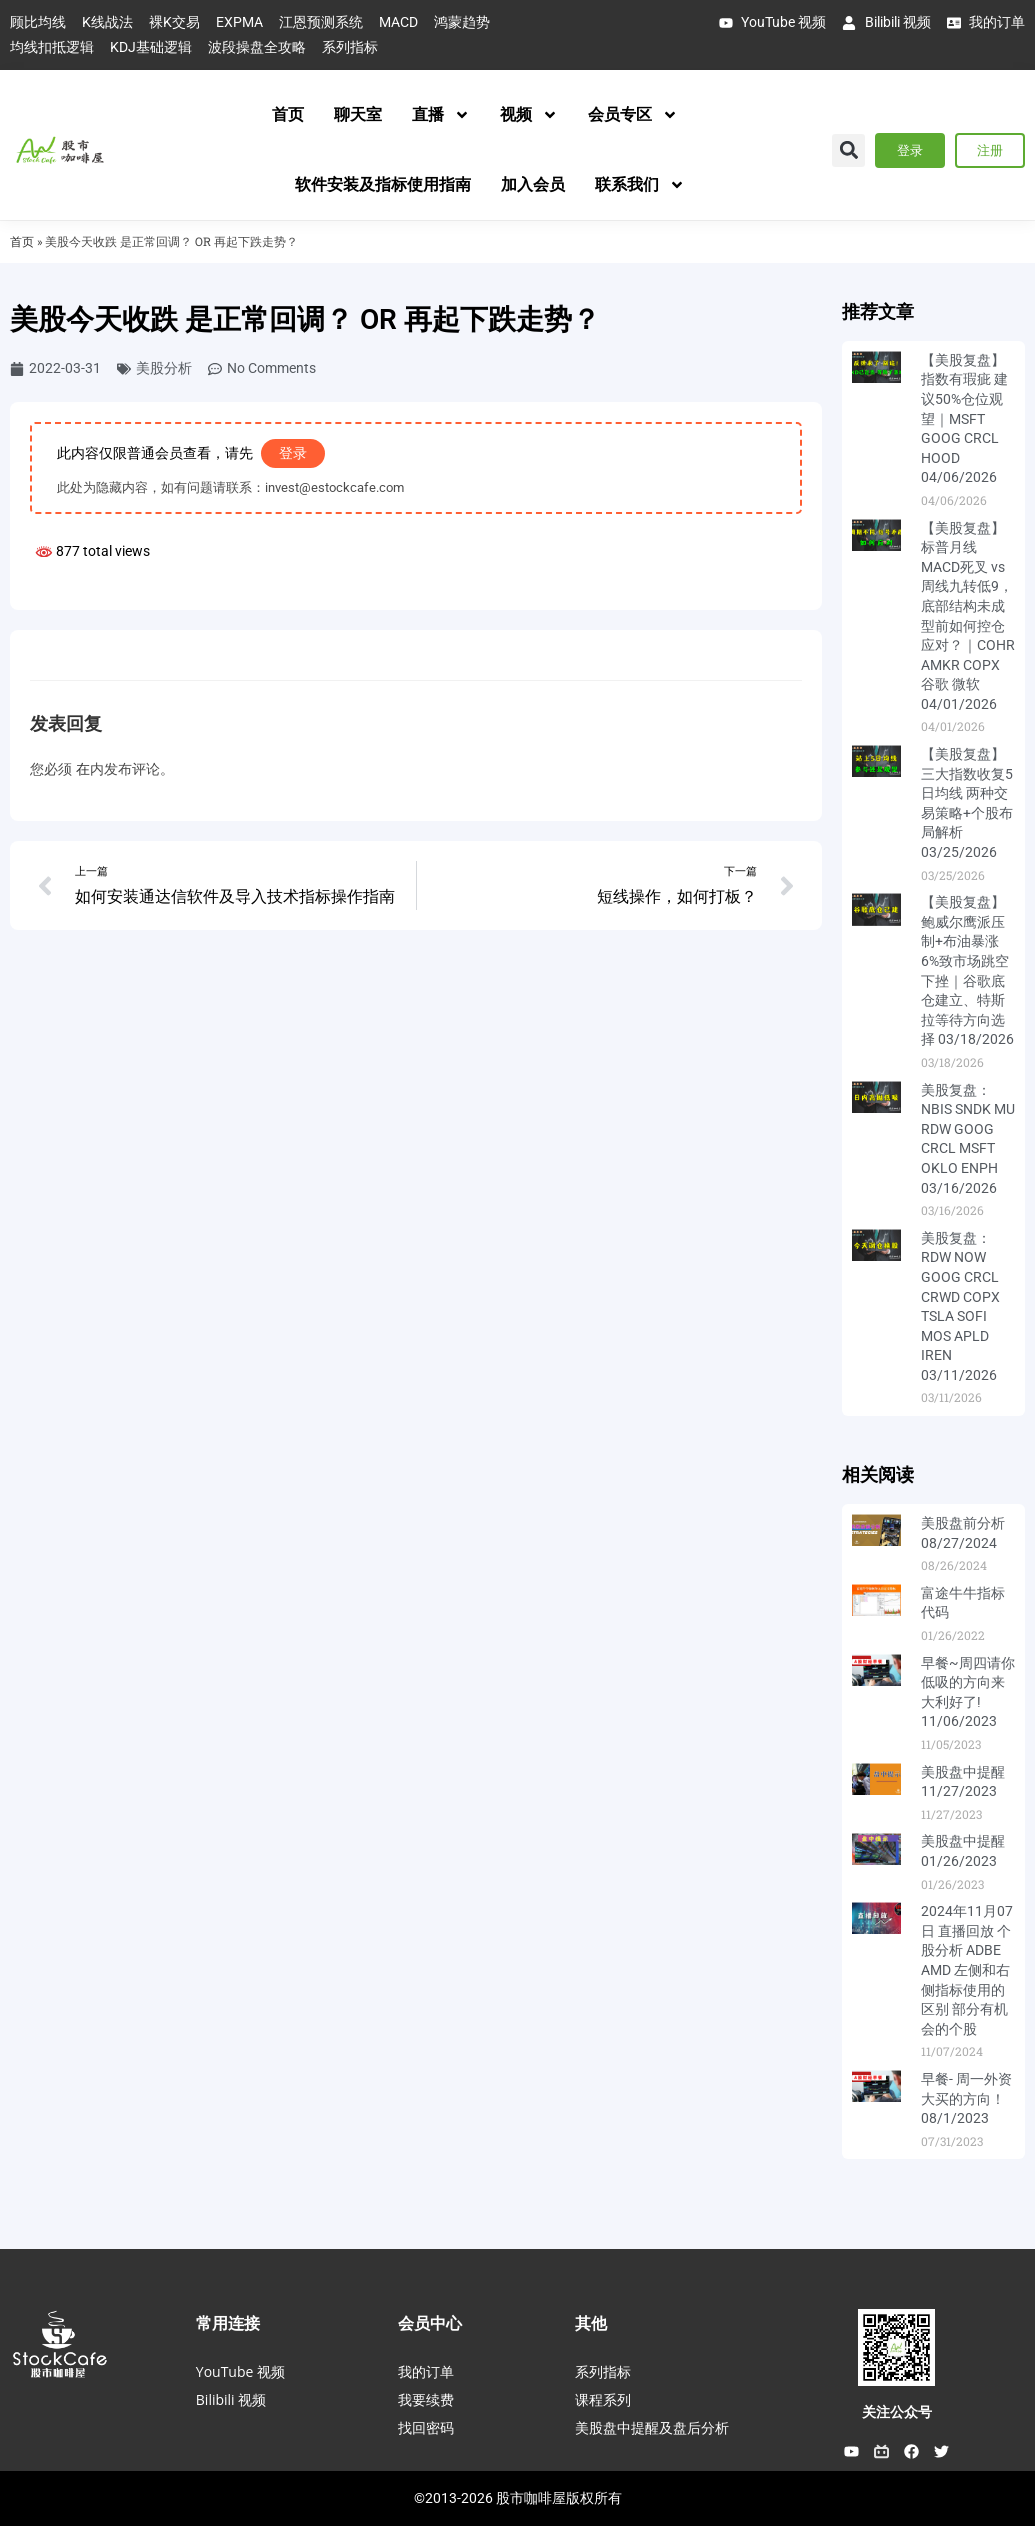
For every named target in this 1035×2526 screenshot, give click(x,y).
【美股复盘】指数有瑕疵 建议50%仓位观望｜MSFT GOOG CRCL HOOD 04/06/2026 (964, 419)
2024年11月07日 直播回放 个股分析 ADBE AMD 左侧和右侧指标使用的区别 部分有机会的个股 (967, 1970)
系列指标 (603, 2371)
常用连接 (228, 2323)
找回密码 (426, 2427)
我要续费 (426, 2399)
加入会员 (533, 184)
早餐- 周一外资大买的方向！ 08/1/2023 (966, 2098)
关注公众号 (897, 2412)
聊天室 (358, 114)
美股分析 (164, 368)
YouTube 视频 (240, 2371)
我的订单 (426, 2371)
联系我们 (640, 185)
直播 (441, 115)
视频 (529, 115)
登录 (293, 453)
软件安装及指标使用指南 (383, 184)
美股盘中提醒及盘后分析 (652, 2427)
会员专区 (633, 115)
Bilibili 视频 (231, 2399)
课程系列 (603, 2399)
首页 (288, 114)
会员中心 (430, 2323)
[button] (848, 150)
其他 (591, 2323)
